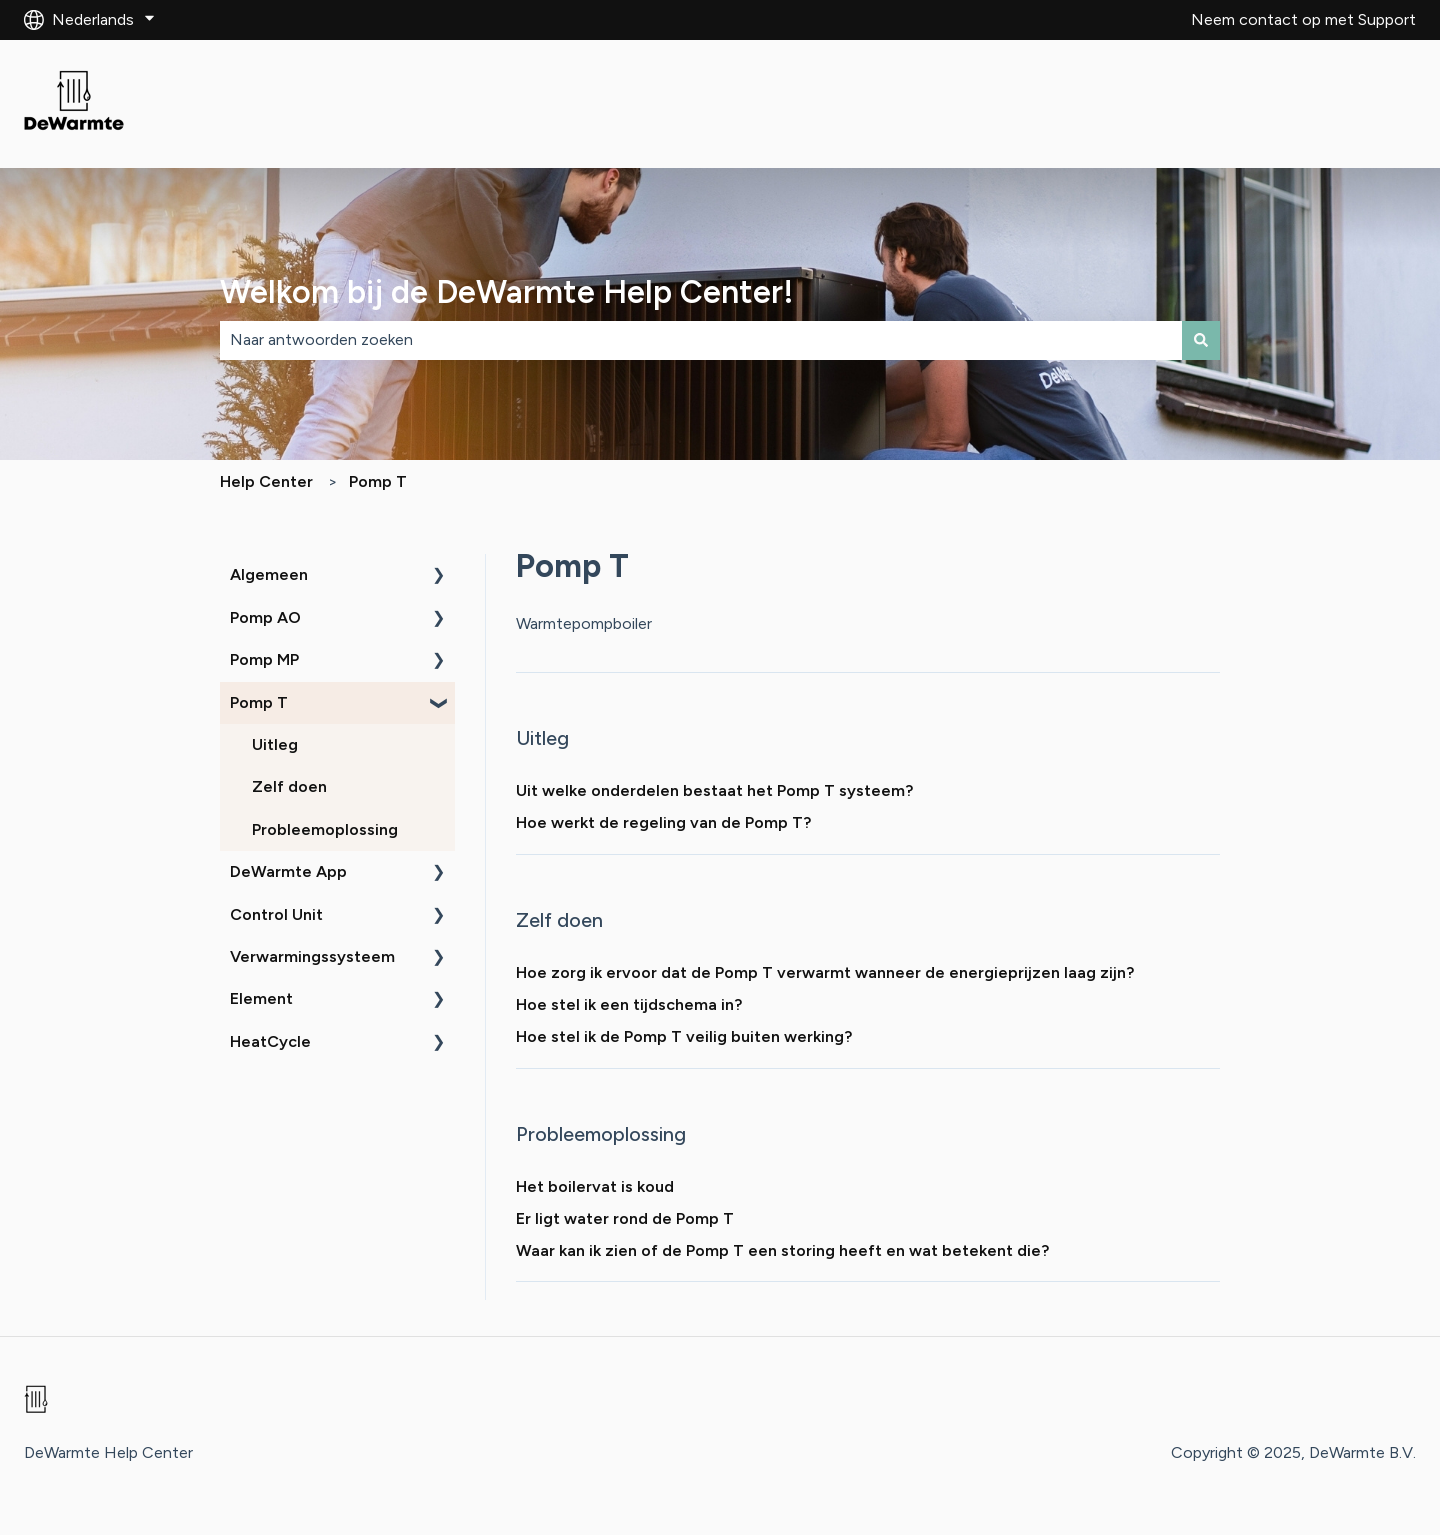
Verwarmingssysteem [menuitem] (312, 956)
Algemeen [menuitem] (269, 574)
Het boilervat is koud (595, 1186)
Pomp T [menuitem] (259, 702)
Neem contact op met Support (1303, 19)
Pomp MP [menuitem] (264, 659)
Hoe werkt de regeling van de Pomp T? (663, 822)
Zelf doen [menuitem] (289, 786)
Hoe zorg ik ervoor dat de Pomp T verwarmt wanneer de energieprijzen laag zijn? (825, 972)
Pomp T (378, 481)
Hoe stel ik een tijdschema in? (629, 1004)
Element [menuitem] (261, 998)
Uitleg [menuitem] (275, 744)
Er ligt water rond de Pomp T (625, 1218)
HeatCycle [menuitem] (270, 1041)
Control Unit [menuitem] (276, 914)
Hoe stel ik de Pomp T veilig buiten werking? (684, 1036)
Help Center (266, 481)
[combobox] (701, 340)
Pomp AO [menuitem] (265, 617)
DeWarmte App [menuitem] (288, 871)
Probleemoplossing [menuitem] (325, 829)
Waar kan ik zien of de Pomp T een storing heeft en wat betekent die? (782, 1250)
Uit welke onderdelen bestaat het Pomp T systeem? (714, 790)
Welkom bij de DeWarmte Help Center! (507, 292)
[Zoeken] (1201, 340)
